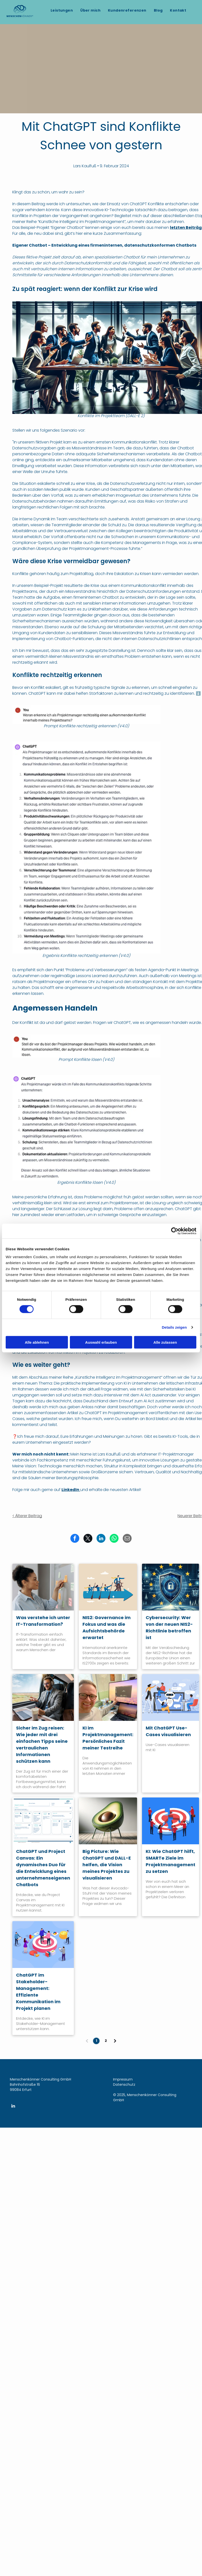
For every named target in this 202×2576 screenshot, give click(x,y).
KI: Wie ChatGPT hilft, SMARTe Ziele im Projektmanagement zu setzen (170, 1861)
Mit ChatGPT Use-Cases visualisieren (168, 1731)
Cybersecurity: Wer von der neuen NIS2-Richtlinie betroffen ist (169, 1627)
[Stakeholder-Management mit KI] (43, 1944)
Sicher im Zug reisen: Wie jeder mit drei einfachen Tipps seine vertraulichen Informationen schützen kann (42, 1744)
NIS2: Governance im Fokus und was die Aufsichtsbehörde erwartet (106, 1627)
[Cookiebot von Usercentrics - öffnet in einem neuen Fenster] (174, 1231)
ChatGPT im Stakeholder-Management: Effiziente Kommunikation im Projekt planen (38, 1991)
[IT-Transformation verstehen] (43, 1587)
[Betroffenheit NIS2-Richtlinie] (170, 1587)
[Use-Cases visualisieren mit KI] (170, 1697)
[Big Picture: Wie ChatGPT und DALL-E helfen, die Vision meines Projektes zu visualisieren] (108, 1820)
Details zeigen (174, 1327)
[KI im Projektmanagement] (108, 1697)
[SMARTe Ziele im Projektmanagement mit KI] (170, 1820)
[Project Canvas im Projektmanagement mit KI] (43, 1820)
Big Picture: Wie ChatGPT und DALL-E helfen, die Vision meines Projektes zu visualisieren (106, 1864)
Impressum (123, 2079)
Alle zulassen (165, 1342)
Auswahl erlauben (101, 1342)
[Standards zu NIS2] (108, 1587)
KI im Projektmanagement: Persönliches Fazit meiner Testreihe (107, 1738)
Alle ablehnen (37, 1342)
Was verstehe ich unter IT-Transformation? (43, 1620)
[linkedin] (13, 2106)
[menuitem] (62, 10)
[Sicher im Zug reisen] (43, 1697)
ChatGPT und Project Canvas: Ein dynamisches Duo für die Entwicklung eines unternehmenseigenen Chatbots (43, 1868)
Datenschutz (124, 2084)
